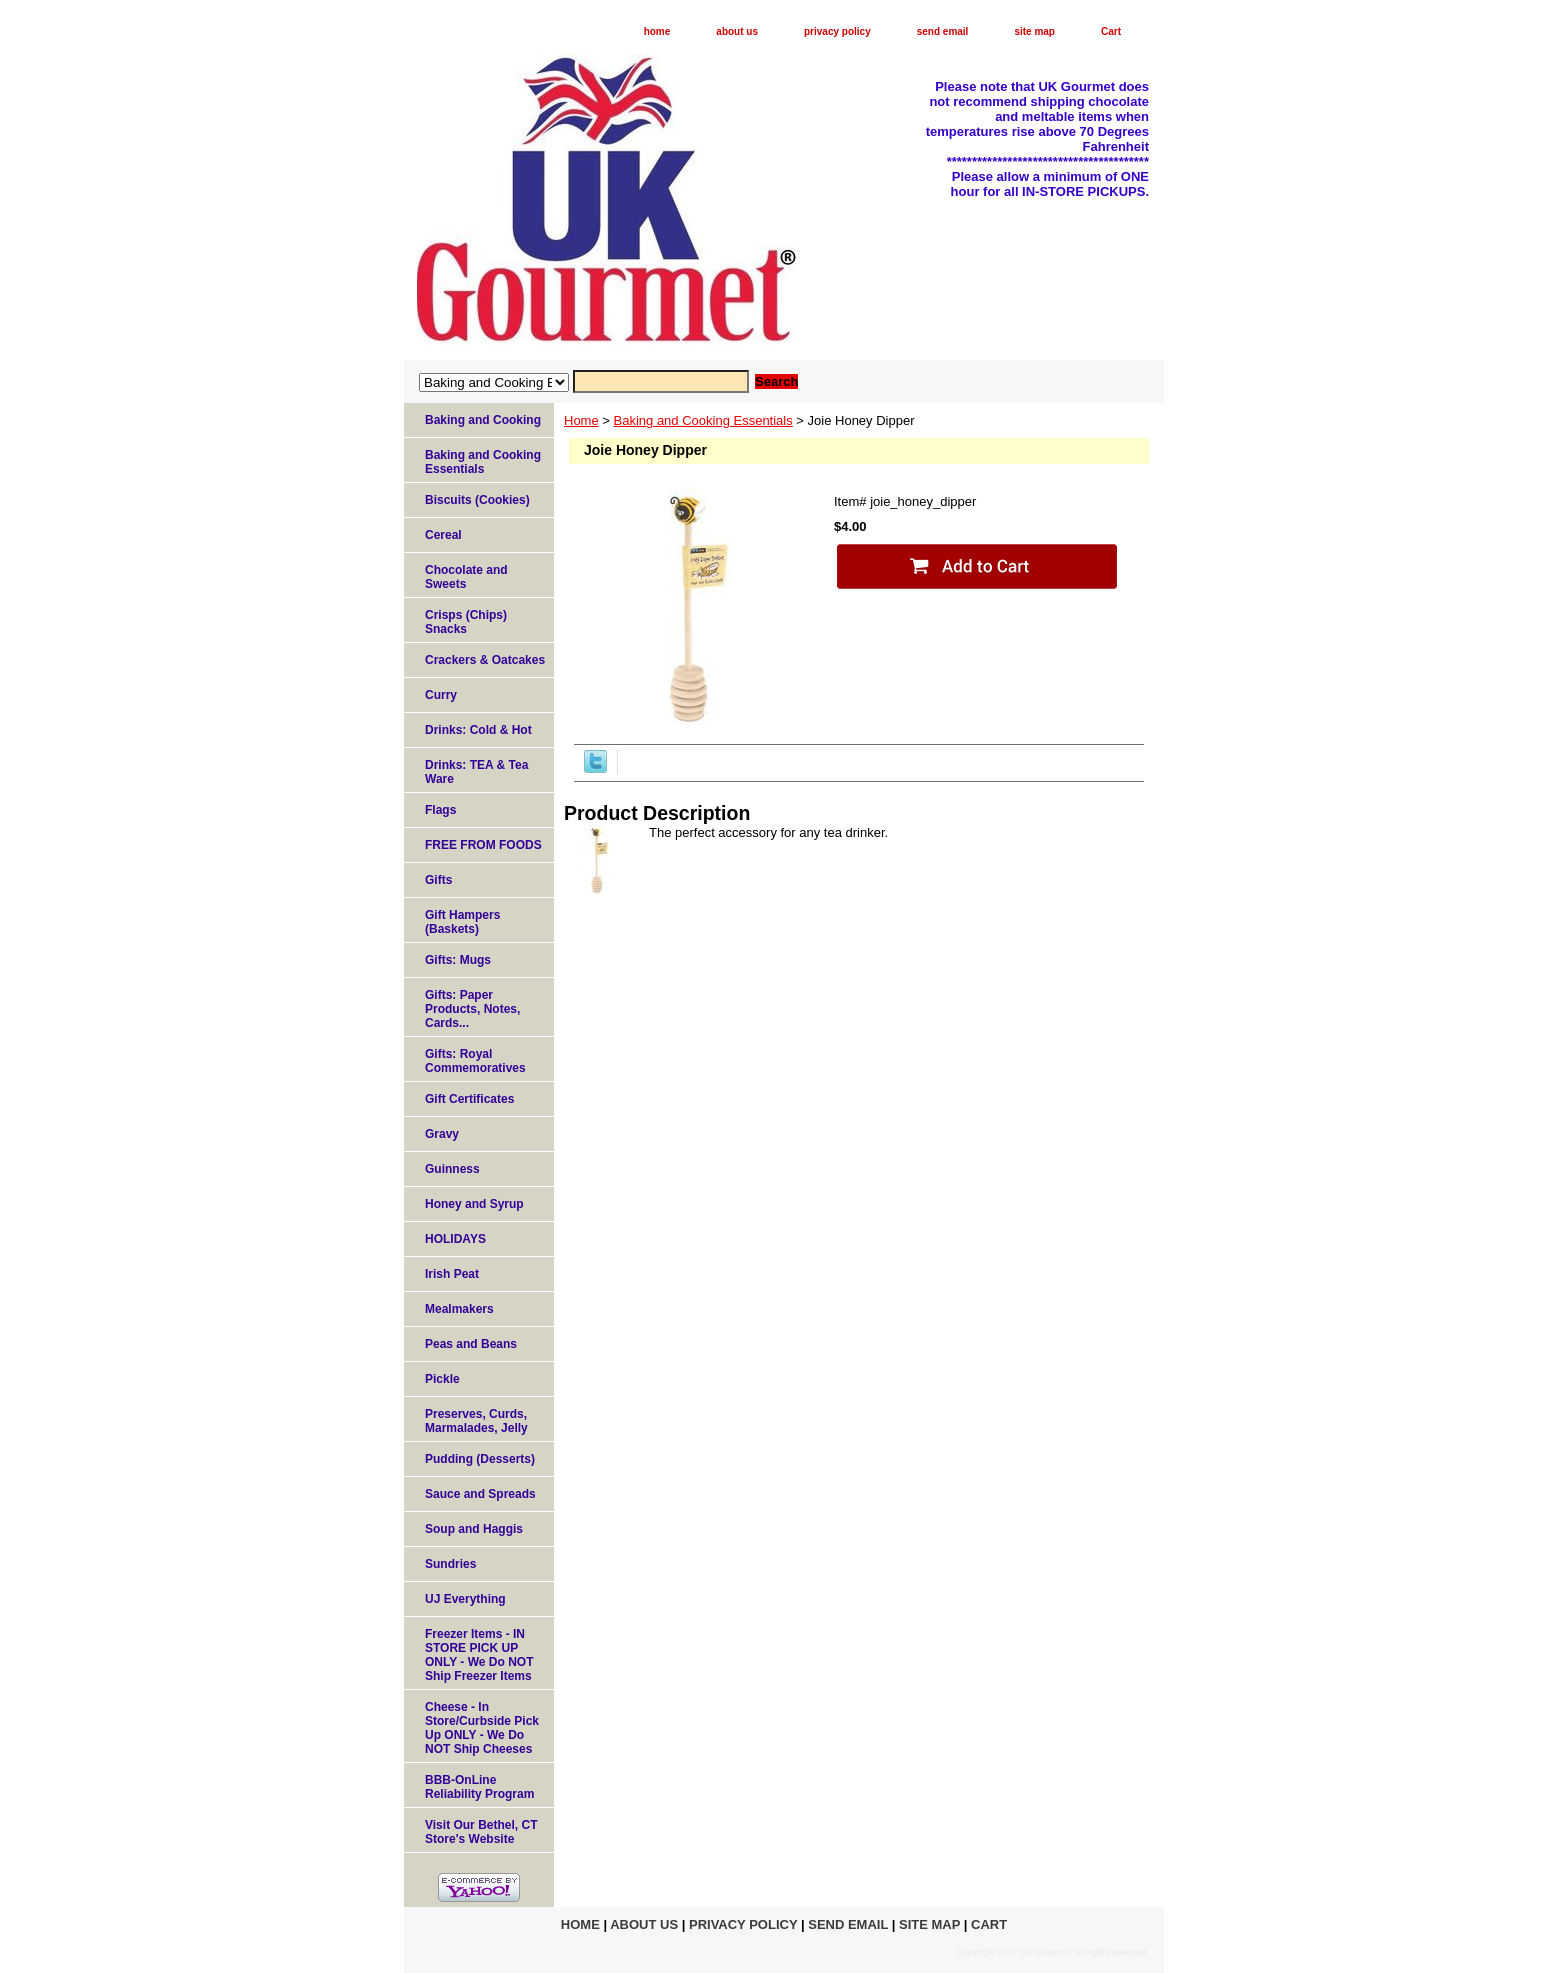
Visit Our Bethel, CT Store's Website (481, 1832)
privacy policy (837, 31)
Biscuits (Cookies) (477, 500)
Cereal (443, 535)
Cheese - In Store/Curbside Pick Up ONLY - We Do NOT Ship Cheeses (482, 1728)
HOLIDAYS (455, 1239)
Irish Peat (452, 1274)
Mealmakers (459, 1309)
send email (943, 31)
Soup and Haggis (474, 1529)
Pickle (442, 1379)
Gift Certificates (469, 1099)
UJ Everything (465, 1599)
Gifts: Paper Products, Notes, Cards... (472, 1009)
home (657, 31)
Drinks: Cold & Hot (478, 730)
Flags (440, 810)
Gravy (442, 1134)
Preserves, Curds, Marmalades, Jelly (476, 1421)
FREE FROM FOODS (483, 845)
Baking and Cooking (483, 420)
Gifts (438, 880)
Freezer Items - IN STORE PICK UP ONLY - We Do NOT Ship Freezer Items (479, 1655)
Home (581, 420)
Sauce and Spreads (480, 1494)
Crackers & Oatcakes (485, 660)
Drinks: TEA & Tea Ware (476, 772)
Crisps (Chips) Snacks (466, 622)
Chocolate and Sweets (466, 577)
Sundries (450, 1564)
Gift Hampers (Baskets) (462, 922)
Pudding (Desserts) (480, 1459)
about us (737, 31)
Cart (1111, 31)
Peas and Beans (471, 1344)
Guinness (452, 1169)
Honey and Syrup (474, 1204)
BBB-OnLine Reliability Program (479, 1787)
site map (1034, 31)
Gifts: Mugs (458, 960)
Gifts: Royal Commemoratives (475, 1061)
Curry (441, 695)
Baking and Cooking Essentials (703, 420)
